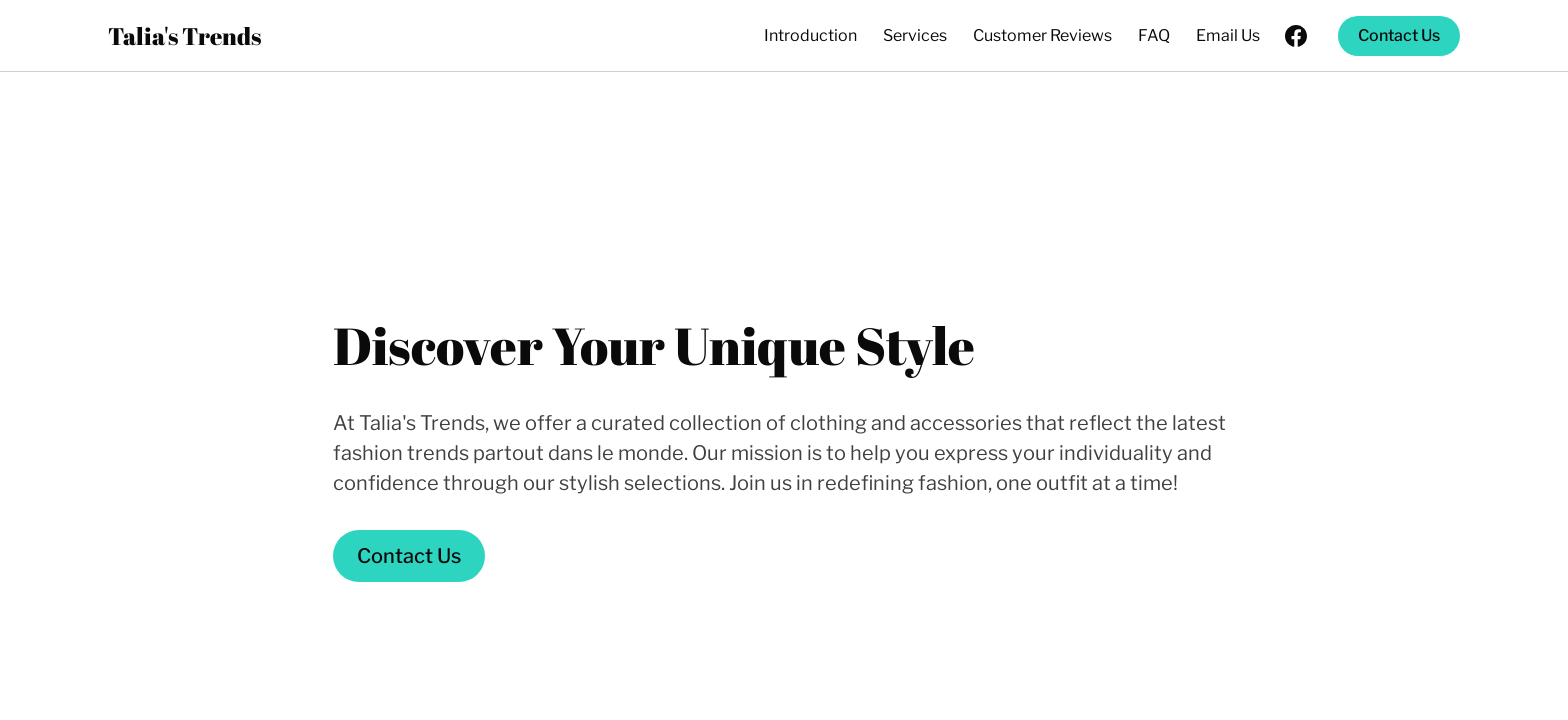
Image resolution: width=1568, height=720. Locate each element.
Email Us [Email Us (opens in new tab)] (1228, 35)
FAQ (1154, 35)
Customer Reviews (1042, 35)
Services (915, 35)
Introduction (810, 35)
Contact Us (1399, 35)
